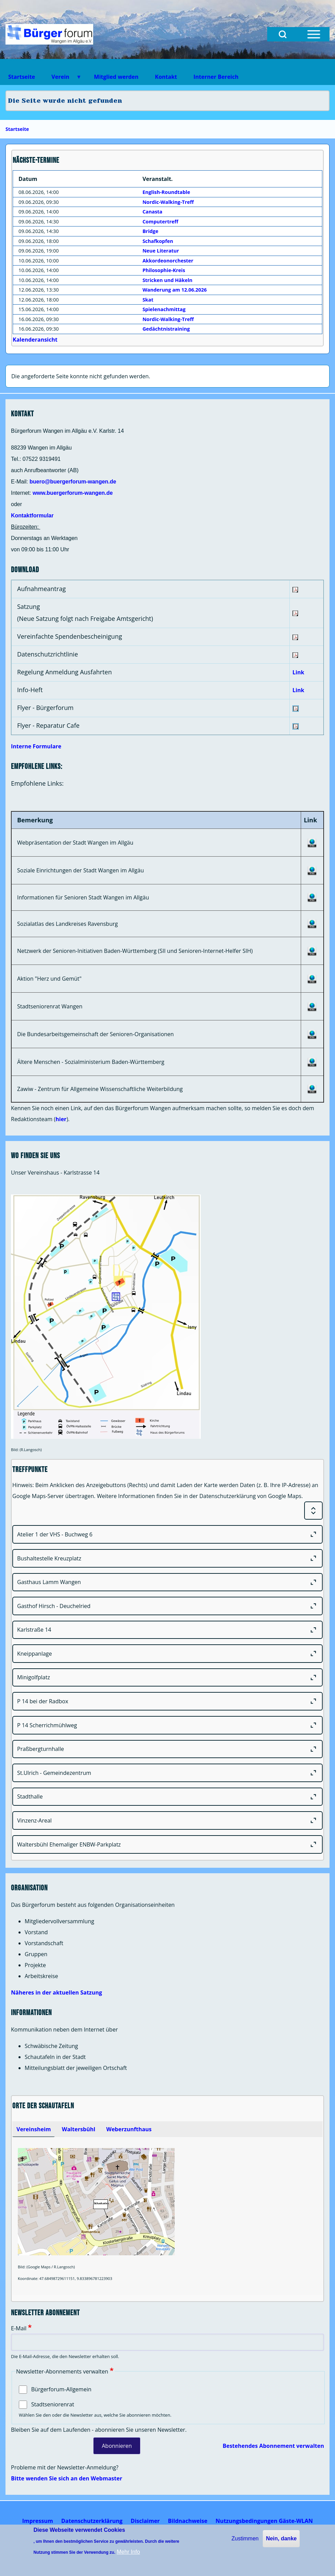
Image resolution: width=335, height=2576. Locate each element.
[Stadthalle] (167, 1797)
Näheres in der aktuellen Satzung (56, 1992)
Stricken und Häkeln (167, 280)
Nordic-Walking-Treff (168, 202)
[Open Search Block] (282, 34)
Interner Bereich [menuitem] (216, 77)
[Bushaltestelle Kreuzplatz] (167, 1558)
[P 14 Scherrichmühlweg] (167, 1725)
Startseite (17, 129)
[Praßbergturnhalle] (167, 1749)
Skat (147, 299)
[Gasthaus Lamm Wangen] (167, 1582)
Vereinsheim (33, 2129)
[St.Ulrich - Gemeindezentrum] (167, 1773)
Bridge (150, 231)
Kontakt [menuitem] (166, 77)
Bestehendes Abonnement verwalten (273, 2446)
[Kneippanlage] (167, 1653)
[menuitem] (37, 2521)
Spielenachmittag (164, 309)
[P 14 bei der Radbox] (167, 1701)
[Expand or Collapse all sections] (313, 1510)
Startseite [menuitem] (21, 77)
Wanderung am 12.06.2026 (174, 289)
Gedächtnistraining (166, 329)
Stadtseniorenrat (52, 2404)
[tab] (33, 2129)
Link (298, 672)
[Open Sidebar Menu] (314, 34)
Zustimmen (245, 2538)
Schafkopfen (157, 241)
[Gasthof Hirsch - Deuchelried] (167, 1606)
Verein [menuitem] (62, 79)
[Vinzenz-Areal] (167, 1820)
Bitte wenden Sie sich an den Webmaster (66, 2478)
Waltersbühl (78, 2129)
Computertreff (160, 221)
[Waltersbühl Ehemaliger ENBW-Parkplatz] (167, 1844)
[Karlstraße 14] (167, 1630)
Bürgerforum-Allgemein (61, 2389)
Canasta (152, 211)
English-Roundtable (166, 192)
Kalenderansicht (35, 339)
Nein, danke (281, 2538)
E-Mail (18, 2328)
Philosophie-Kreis (163, 270)
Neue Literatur (160, 250)
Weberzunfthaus (128, 2129)
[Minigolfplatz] (167, 1677)
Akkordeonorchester (167, 260)
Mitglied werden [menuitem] (116, 77)
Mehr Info (128, 2552)
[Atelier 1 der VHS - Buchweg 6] (167, 1534)
